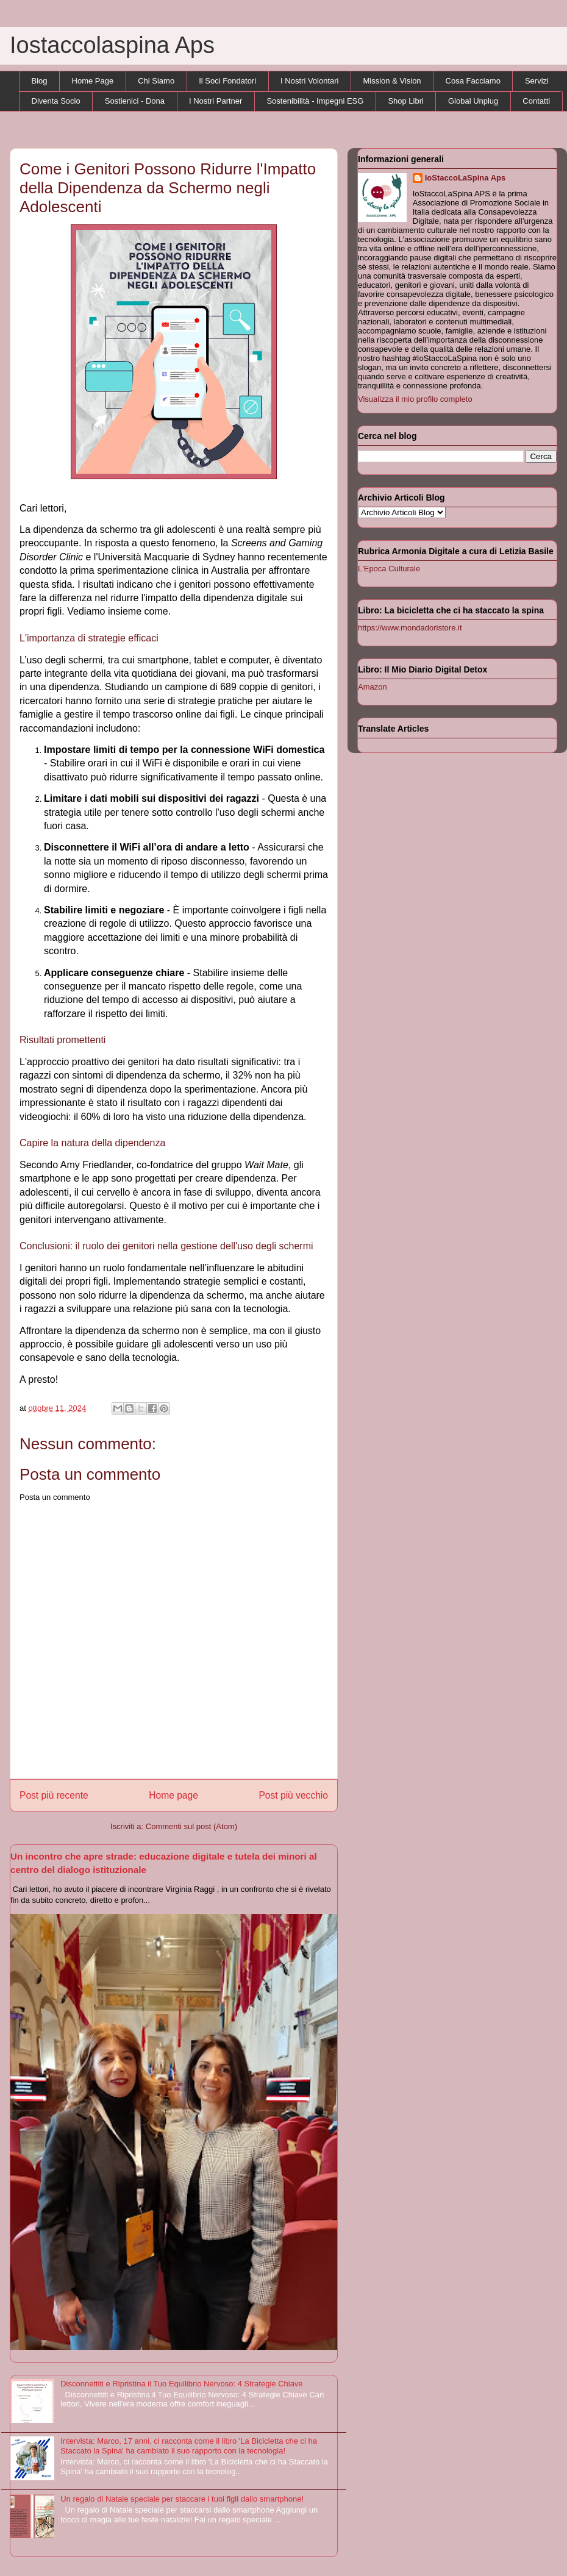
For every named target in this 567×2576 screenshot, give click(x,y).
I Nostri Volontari (309, 80)
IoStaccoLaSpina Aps (465, 177)
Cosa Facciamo (473, 80)
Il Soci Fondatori (227, 80)
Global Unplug (473, 100)
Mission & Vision (392, 80)
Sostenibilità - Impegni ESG (314, 100)
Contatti (536, 100)
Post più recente (54, 1795)
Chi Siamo (156, 80)
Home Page (93, 80)
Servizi (537, 80)
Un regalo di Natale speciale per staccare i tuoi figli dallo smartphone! (182, 2498)
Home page (173, 1795)
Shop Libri (406, 100)
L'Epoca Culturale (389, 568)
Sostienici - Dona (135, 100)
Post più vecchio (293, 1795)
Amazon (372, 686)
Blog (40, 80)
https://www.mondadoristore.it (410, 627)
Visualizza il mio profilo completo (415, 399)
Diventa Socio (56, 100)
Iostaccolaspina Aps (112, 45)
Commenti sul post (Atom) (191, 1826)
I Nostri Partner (215, 100)
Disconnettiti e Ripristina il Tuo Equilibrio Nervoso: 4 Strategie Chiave (181, 2383)
